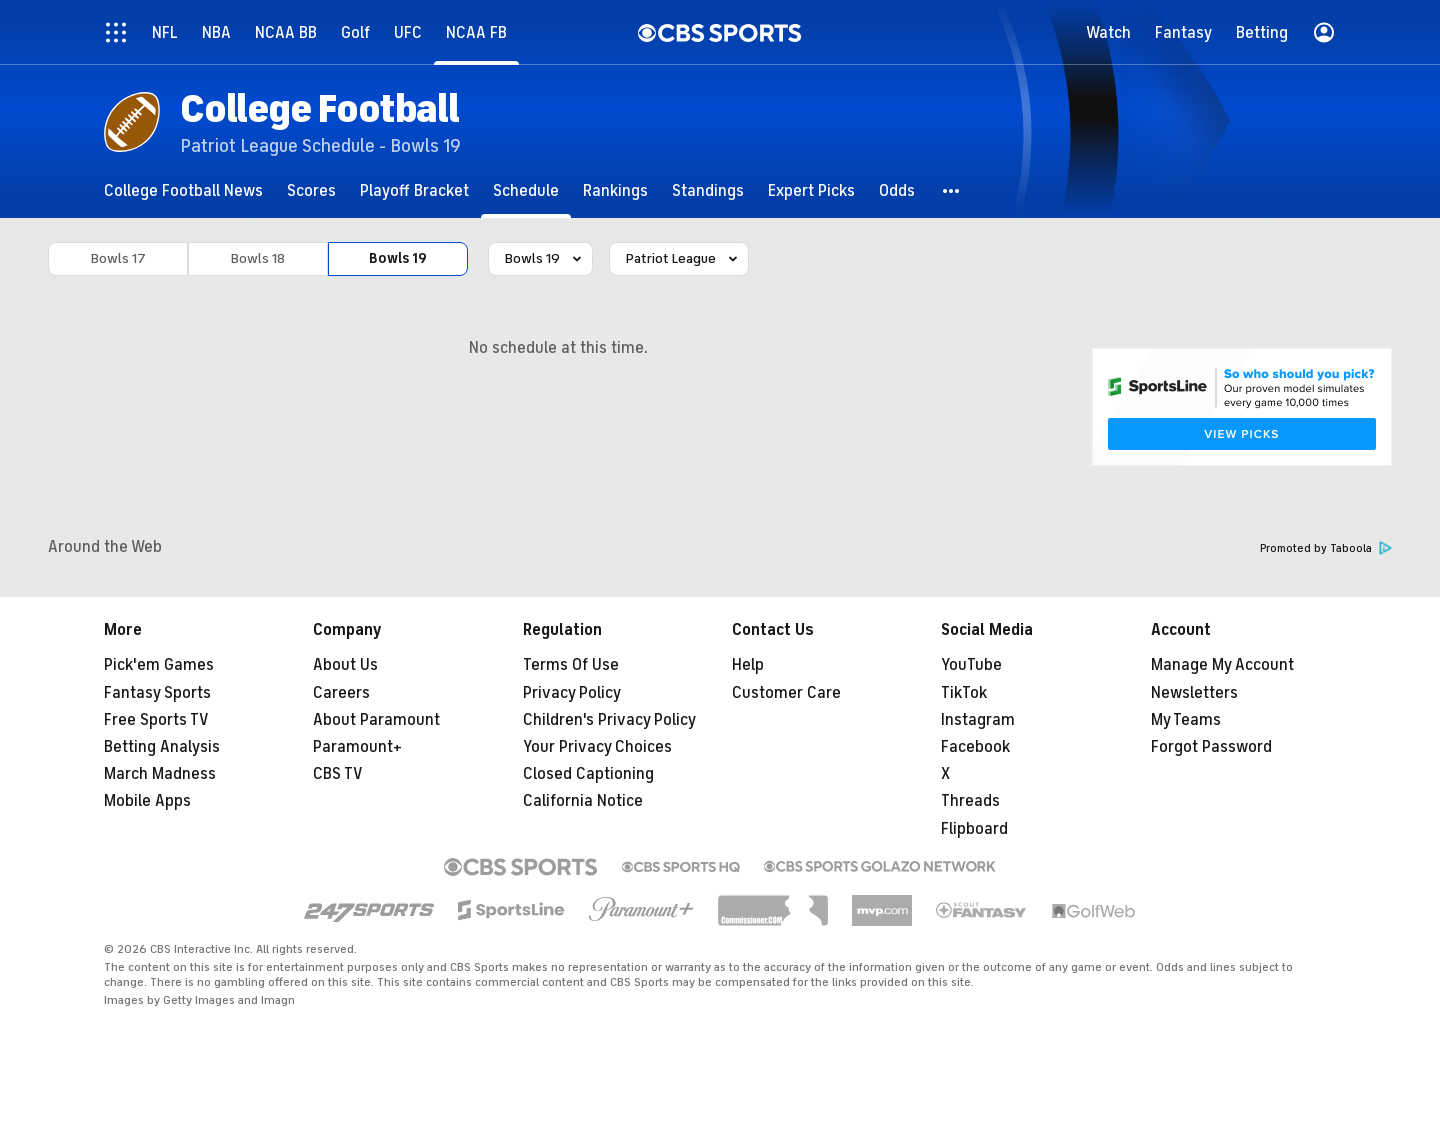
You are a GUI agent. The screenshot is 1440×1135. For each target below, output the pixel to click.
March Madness (160, 774)
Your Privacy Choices (597, 747)
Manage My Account (1222, 665)
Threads (970, 801)
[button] (952, 190)
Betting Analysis (162, 747)
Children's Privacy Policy (609, 720)
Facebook (975, 747)
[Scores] (311, 190)
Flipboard (974, 829)
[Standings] (708, 190)
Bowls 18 (258, 258)
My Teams (1186, 720)
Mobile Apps (147, 801)
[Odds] (897, 190)
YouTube (971, 665)
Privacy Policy (572, 693)
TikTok (964, 693)
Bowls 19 (398, 258)
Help (748, 665)
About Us (345, 665)
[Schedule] (526, 190)
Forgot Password (1211, 747)
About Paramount (376, 720)
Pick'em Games (159, 665)
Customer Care (786, 693)
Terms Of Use (571, 665)
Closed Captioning (588, 774)
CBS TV (338, 774)
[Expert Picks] (811, 190)
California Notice (583, 801)
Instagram (978, 720)
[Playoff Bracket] (414, 190)
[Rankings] (615, 190)
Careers (341, 693)
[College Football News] (183, 190)
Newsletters (1194, 693)
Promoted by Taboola (1326, 548)
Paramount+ (357, 747)
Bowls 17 (118, 258)
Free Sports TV (156, 720)
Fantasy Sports (157, 693)
